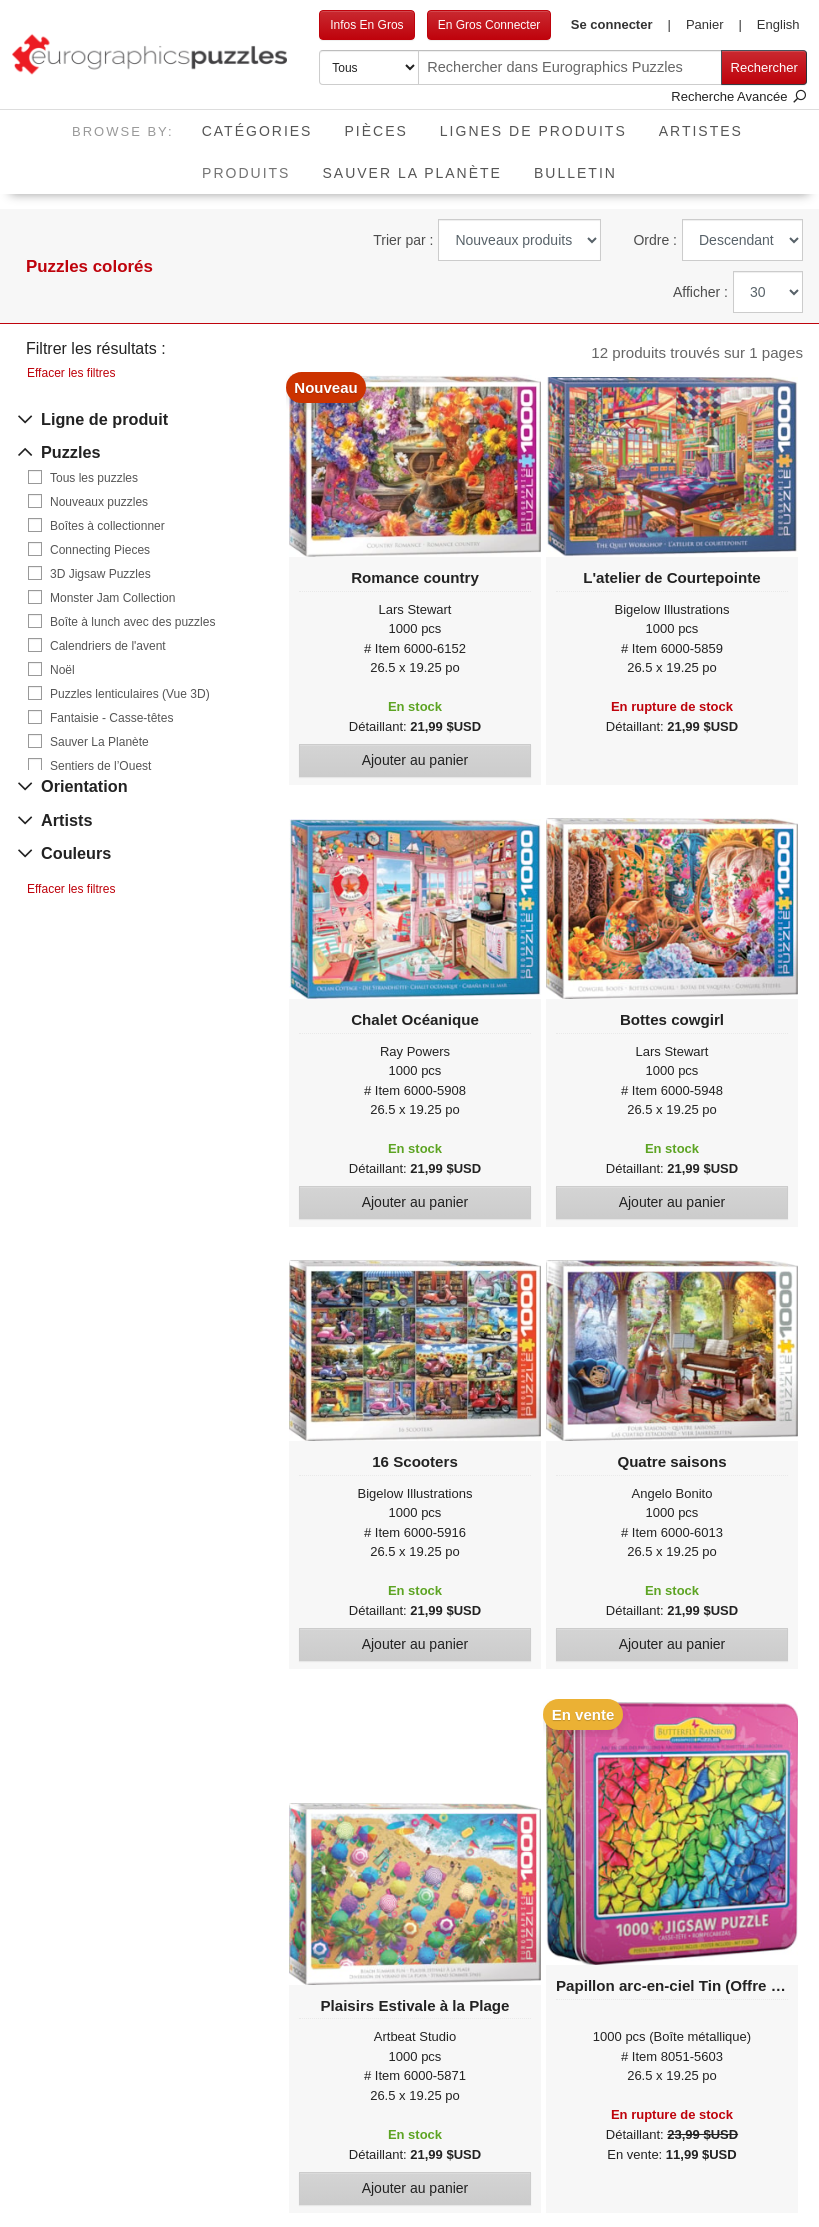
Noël (62, 670)
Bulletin (575, 173)
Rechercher (764, 67)
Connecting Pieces (100, 550)
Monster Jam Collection (112, 598)
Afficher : (700, 292)
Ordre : (655, 240)
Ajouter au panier (415, 760)
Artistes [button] (701, 131)
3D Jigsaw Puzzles (100, 574)
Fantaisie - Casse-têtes (111, 718)
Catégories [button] (257, 131)
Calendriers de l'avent (108, 646)
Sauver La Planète (412, 173)
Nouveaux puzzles (99, 502)
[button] (620, 25)
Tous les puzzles (94, 478)
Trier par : (403, 240)
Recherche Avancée (739, 96)
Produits (254, 166)
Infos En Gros (366, 25)
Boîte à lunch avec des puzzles (132, 622)
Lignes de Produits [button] (533, 131)
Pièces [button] (375, 131)
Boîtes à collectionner (107, 526)
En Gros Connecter (489, 25)
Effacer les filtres (71, 373)
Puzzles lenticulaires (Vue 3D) (130, 694)
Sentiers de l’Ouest (100, 766)
